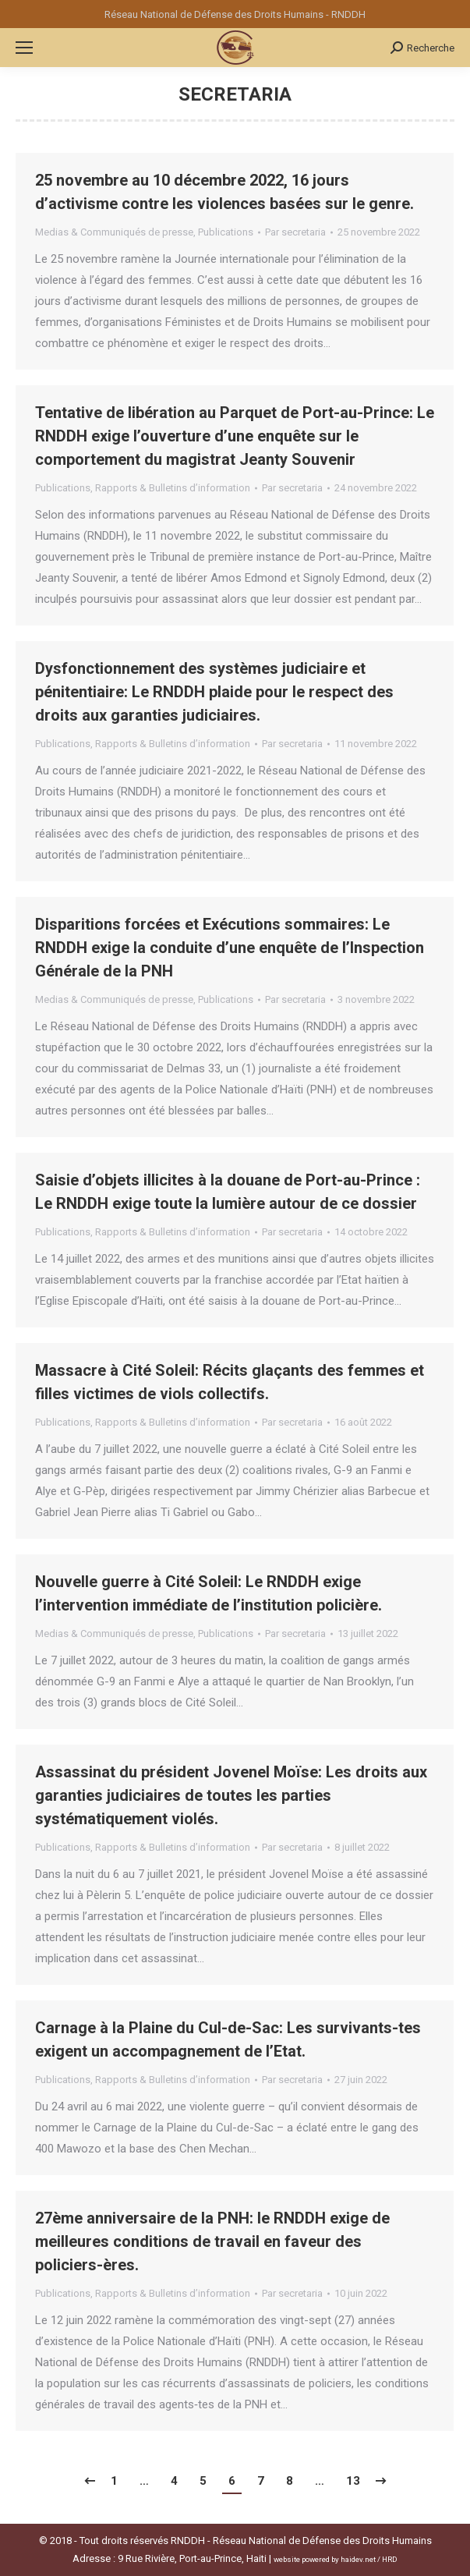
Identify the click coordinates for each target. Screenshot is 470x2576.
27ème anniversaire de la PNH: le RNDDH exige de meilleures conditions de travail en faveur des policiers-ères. (212, 2241)
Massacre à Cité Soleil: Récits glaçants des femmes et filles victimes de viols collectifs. (229, 1382)
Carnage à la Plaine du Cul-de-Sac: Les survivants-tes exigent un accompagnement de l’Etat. (228, 2039)
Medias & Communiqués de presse (114, 232)
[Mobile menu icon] (24, 47)
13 (353, 2481)
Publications (225, 232)
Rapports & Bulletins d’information (172, 488)
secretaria (235, 94)
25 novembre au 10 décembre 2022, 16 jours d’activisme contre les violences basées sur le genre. (224, 192)
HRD (390, 2559)
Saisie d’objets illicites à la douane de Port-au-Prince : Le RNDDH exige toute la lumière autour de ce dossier (227, 1192)
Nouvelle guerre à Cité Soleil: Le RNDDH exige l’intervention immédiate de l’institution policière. (208, 1593)
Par (295, 232)
